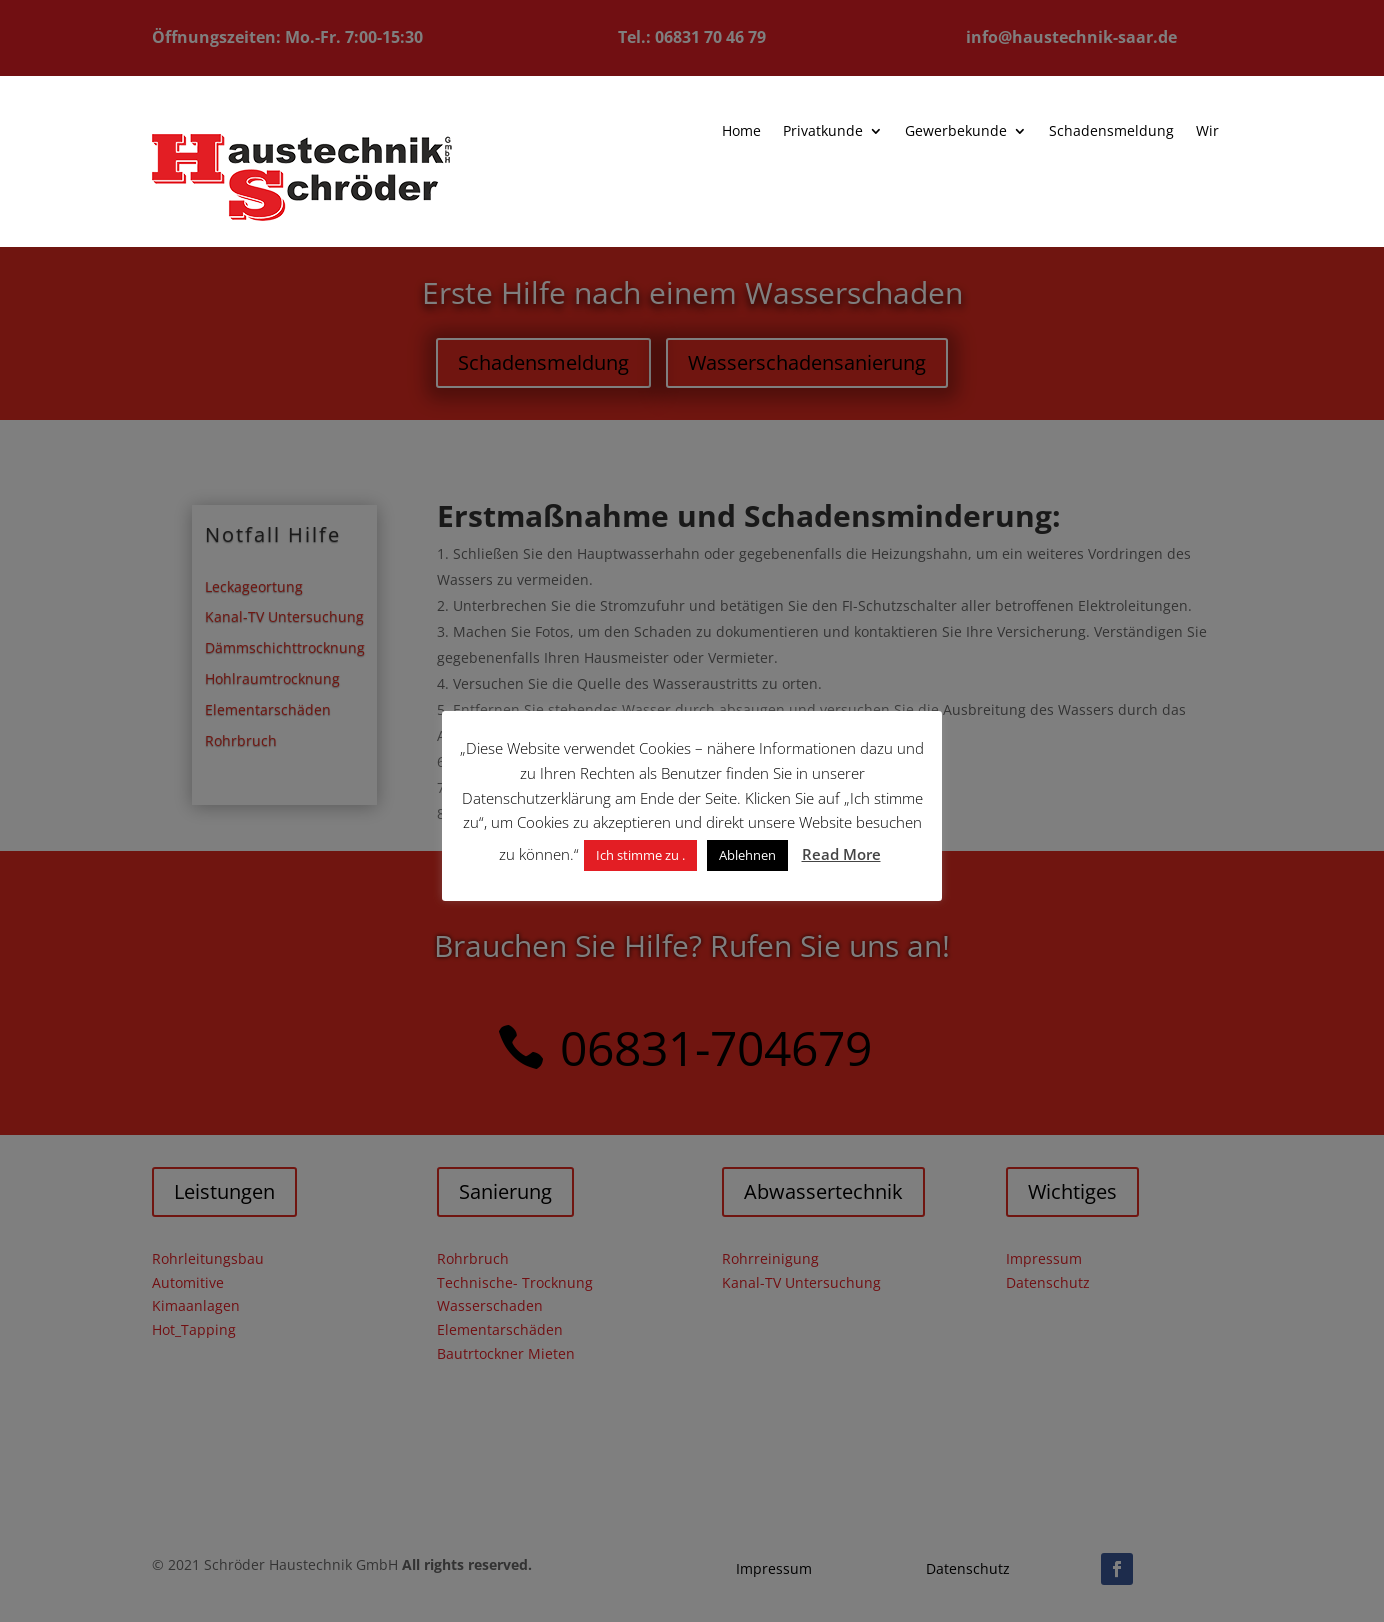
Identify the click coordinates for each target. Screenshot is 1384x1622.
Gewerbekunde (933, 132)
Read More (841, 854)
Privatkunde (804, 132)
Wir (1175, 133)
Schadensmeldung (1083, 133)
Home (726, 132)
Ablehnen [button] (747, 855)
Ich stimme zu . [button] (640, 855)
